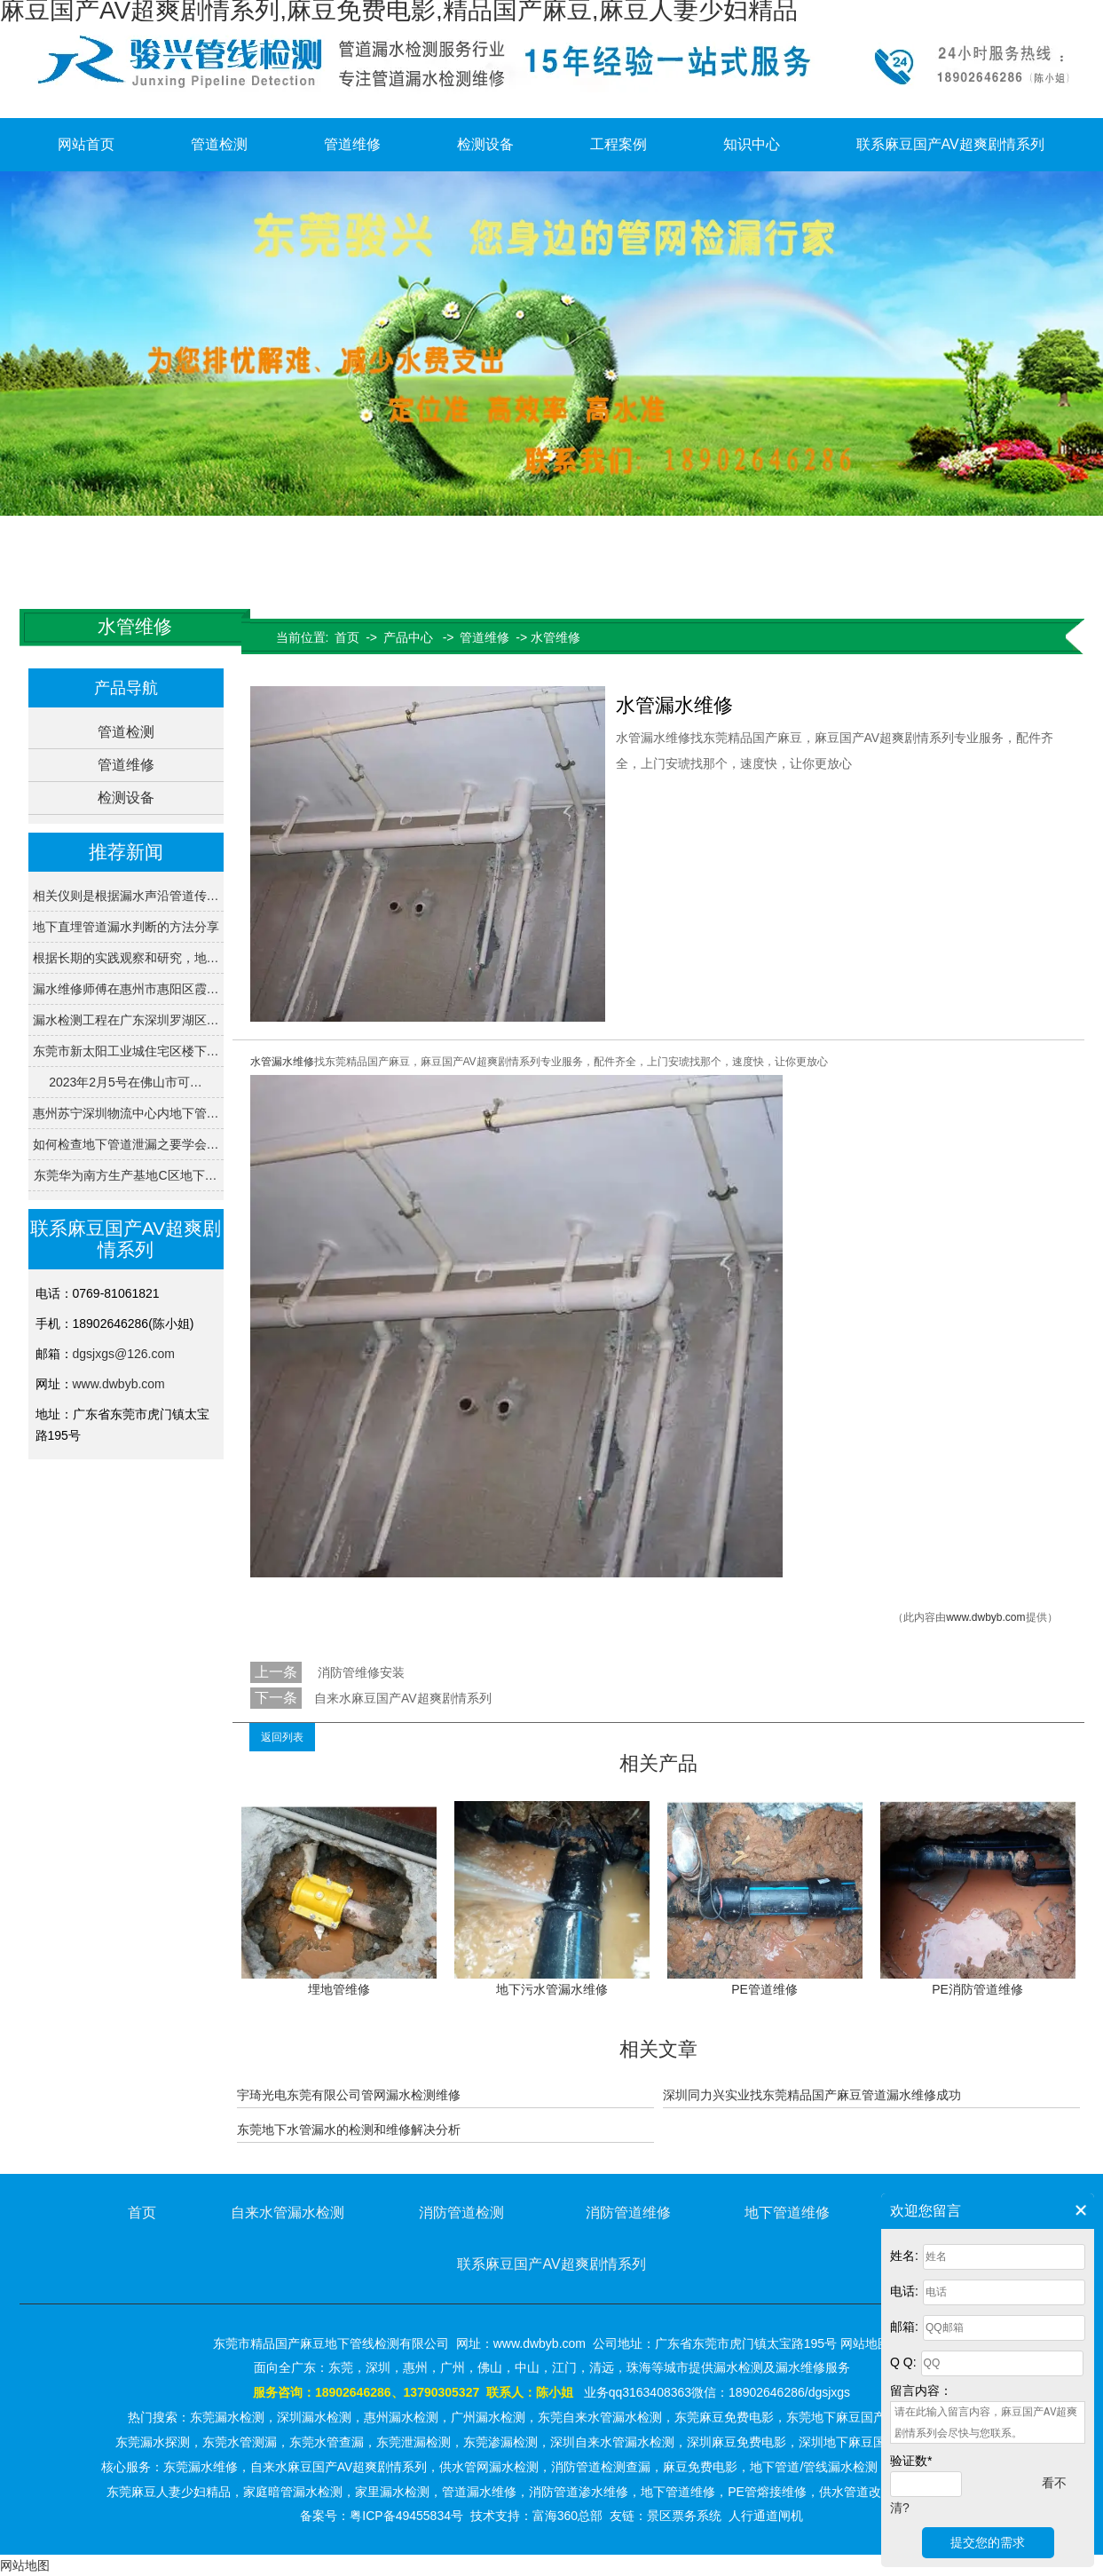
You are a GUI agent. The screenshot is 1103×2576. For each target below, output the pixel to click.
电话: (904, 2291)
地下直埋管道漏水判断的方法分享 (126, 927)
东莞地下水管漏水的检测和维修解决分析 (349, 2129)
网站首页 (86, 144)
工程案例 (618, 144)
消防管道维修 (628, 2212)
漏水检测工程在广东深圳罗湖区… (126, 1020)
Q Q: (903, 2362)
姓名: (904, 2255)
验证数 (911, 2461)
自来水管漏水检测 (287, 2212)
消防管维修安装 (359, 1672)
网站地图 (25, 2565)
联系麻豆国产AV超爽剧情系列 (950, 144)
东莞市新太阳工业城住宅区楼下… (126, 1051)
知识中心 (751, 144)
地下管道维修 (787, 2212)
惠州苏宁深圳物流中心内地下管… (126, 1113)
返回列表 (282, 1737)
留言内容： (921, 2390)
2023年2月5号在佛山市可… (125, 1082)
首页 (347, 637)
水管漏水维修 (282, 1061)
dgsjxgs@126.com (124, 1354)
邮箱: (904, 2326)
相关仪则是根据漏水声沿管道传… (126, 896)
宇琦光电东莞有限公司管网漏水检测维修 (349, 2095)
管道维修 (352, 144)
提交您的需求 (987, 2542)
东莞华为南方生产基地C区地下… (125, 1175)
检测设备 (485, 144)
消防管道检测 (461, 2212)
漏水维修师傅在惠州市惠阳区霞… (126, 989)
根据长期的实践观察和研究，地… (126, 958)
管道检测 (219, 144)
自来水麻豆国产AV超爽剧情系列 (403, 1698)
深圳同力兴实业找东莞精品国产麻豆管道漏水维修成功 (812, 2095)
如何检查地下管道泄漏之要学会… (126, 1144)
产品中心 (408, 637)
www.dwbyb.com (119, 1384)
